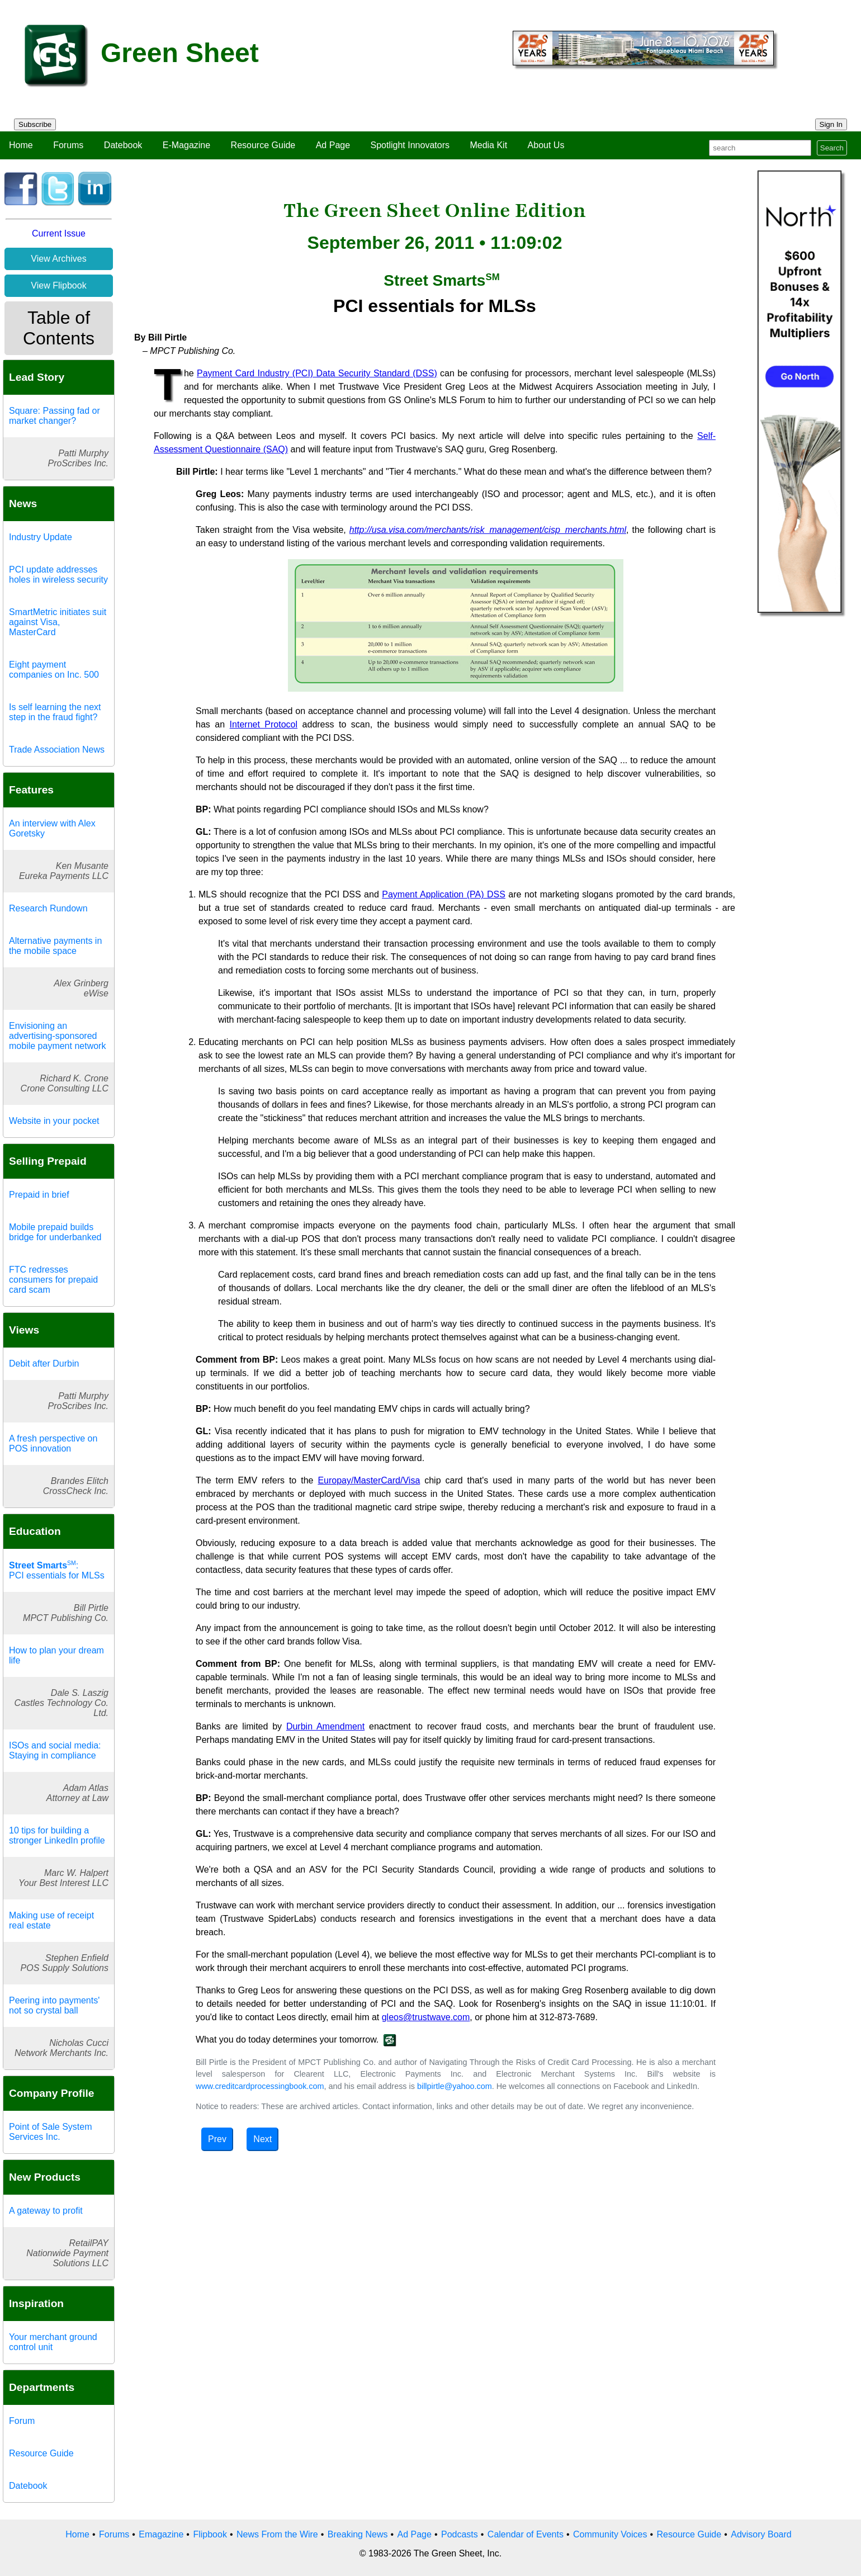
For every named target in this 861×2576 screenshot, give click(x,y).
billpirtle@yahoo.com (454, 2086)
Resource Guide (263, 145)
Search (832, 148)
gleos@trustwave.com (426, 2017)
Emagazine (161, 2534)
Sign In (831, 124)
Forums (68, 145)
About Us (546, 145)
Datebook (123, 145)
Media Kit (488, 145)
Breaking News (358, 2534)
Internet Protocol (263, 724)
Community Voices (610, 2534)
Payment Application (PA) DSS (443, 894)
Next (262, 2139)
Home (21, 145)
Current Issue (59, 233)
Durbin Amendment (325, 1726)
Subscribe (34, 124)
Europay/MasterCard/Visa (369, 1480)
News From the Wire (277, 2534)
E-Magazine (186, 145)
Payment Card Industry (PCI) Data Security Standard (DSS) (317, 373)
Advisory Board (761, 2534)
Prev (217, 2139)
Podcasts (459, 2534)
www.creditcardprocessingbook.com (260, 2086)
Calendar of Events (526, 2534)
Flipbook (209, 2534)
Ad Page (333, 145)
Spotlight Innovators (410, 145)
